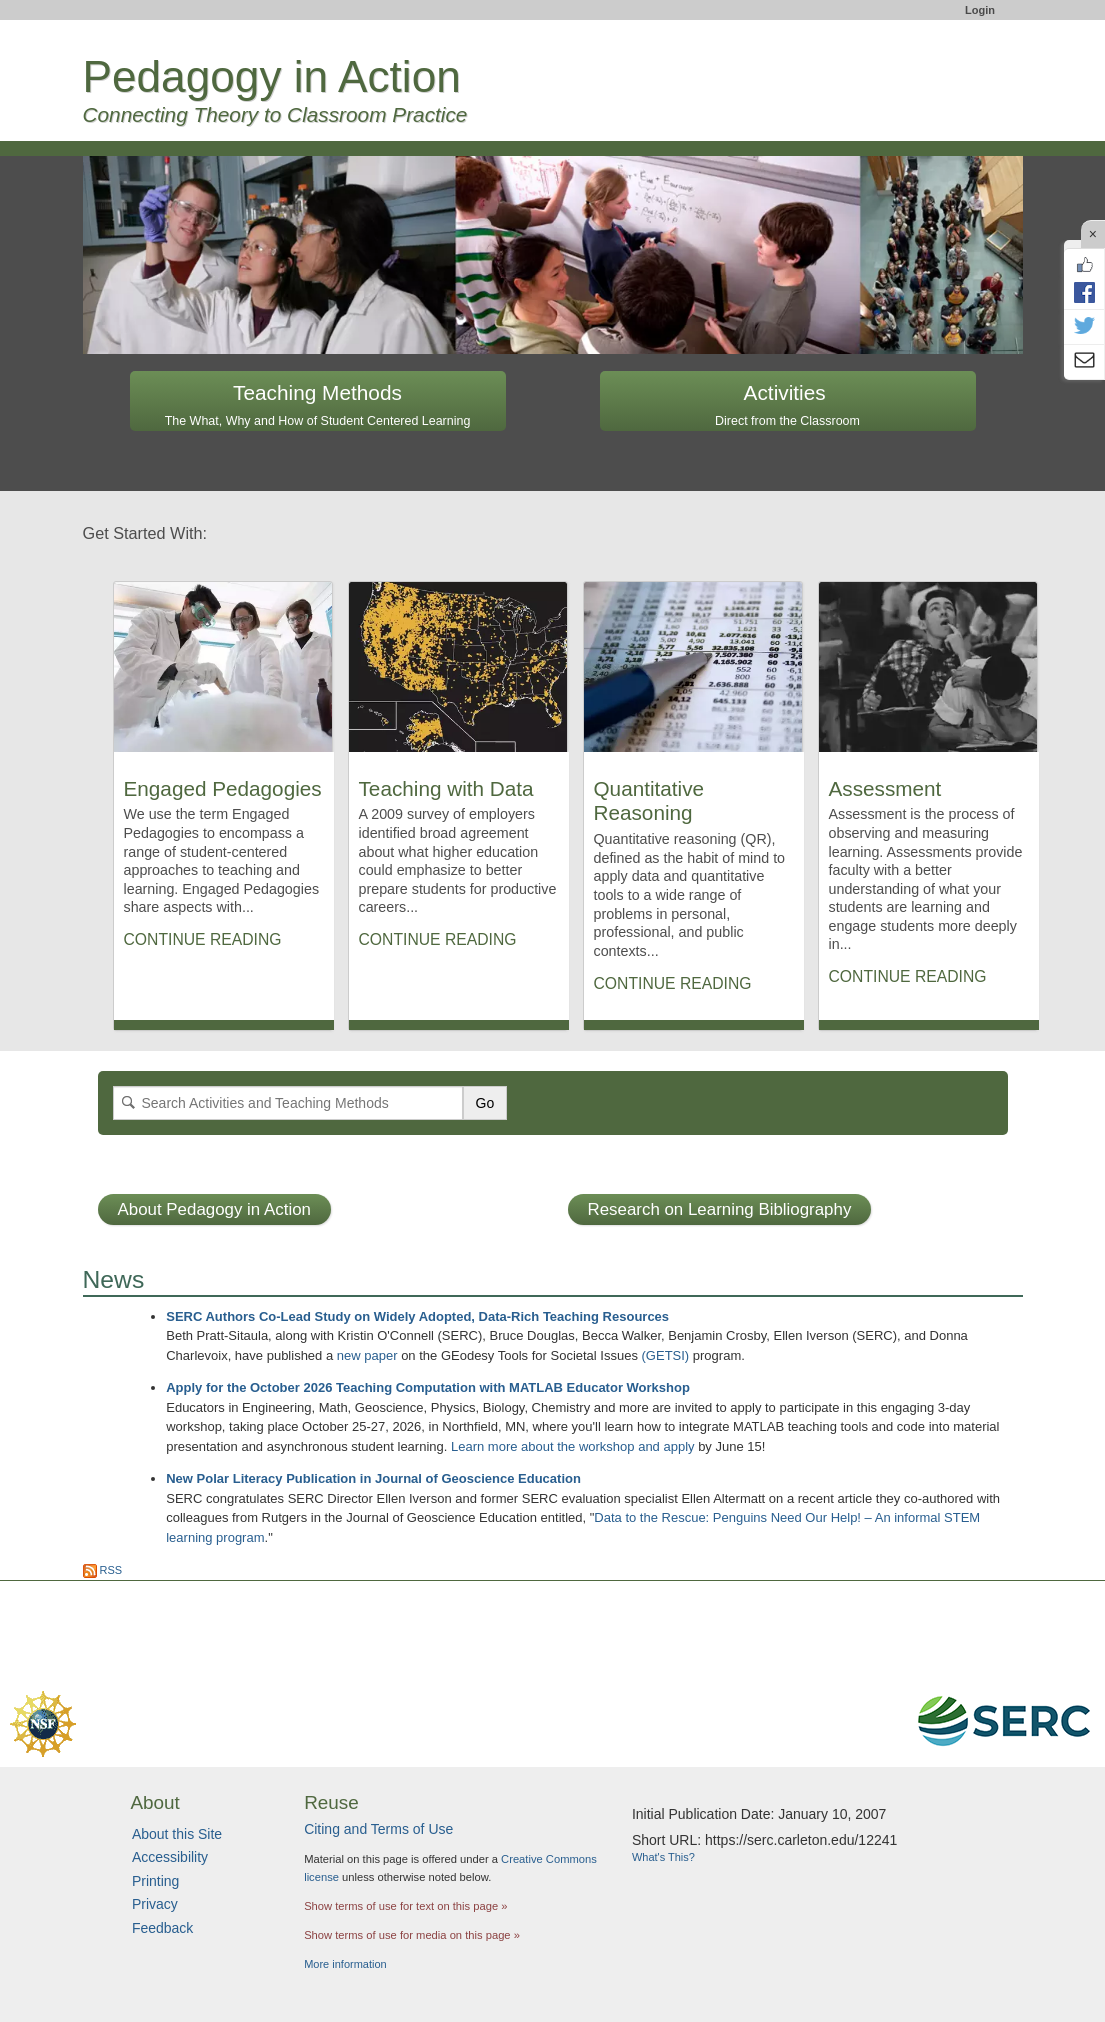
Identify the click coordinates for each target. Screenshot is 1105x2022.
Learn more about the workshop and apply (573, 1446)
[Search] (288, 1103)
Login (980, 10)
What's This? (663, 1857)
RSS (103, 1570)
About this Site (177, 1834)
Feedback (162, 1928)
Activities (787, 404)
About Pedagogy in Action (214, 1209)
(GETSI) (666, 1355)
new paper (367, 1355)
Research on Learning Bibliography (720, 1209)
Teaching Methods (318, 404)
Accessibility (170, 1857)
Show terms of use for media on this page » (412, 1935)
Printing (155, 1881)
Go (485, 1103)
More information (345, 1964)
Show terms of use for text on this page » (405, 1906)
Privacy (155, 1904)
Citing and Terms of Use (378, 1829)
